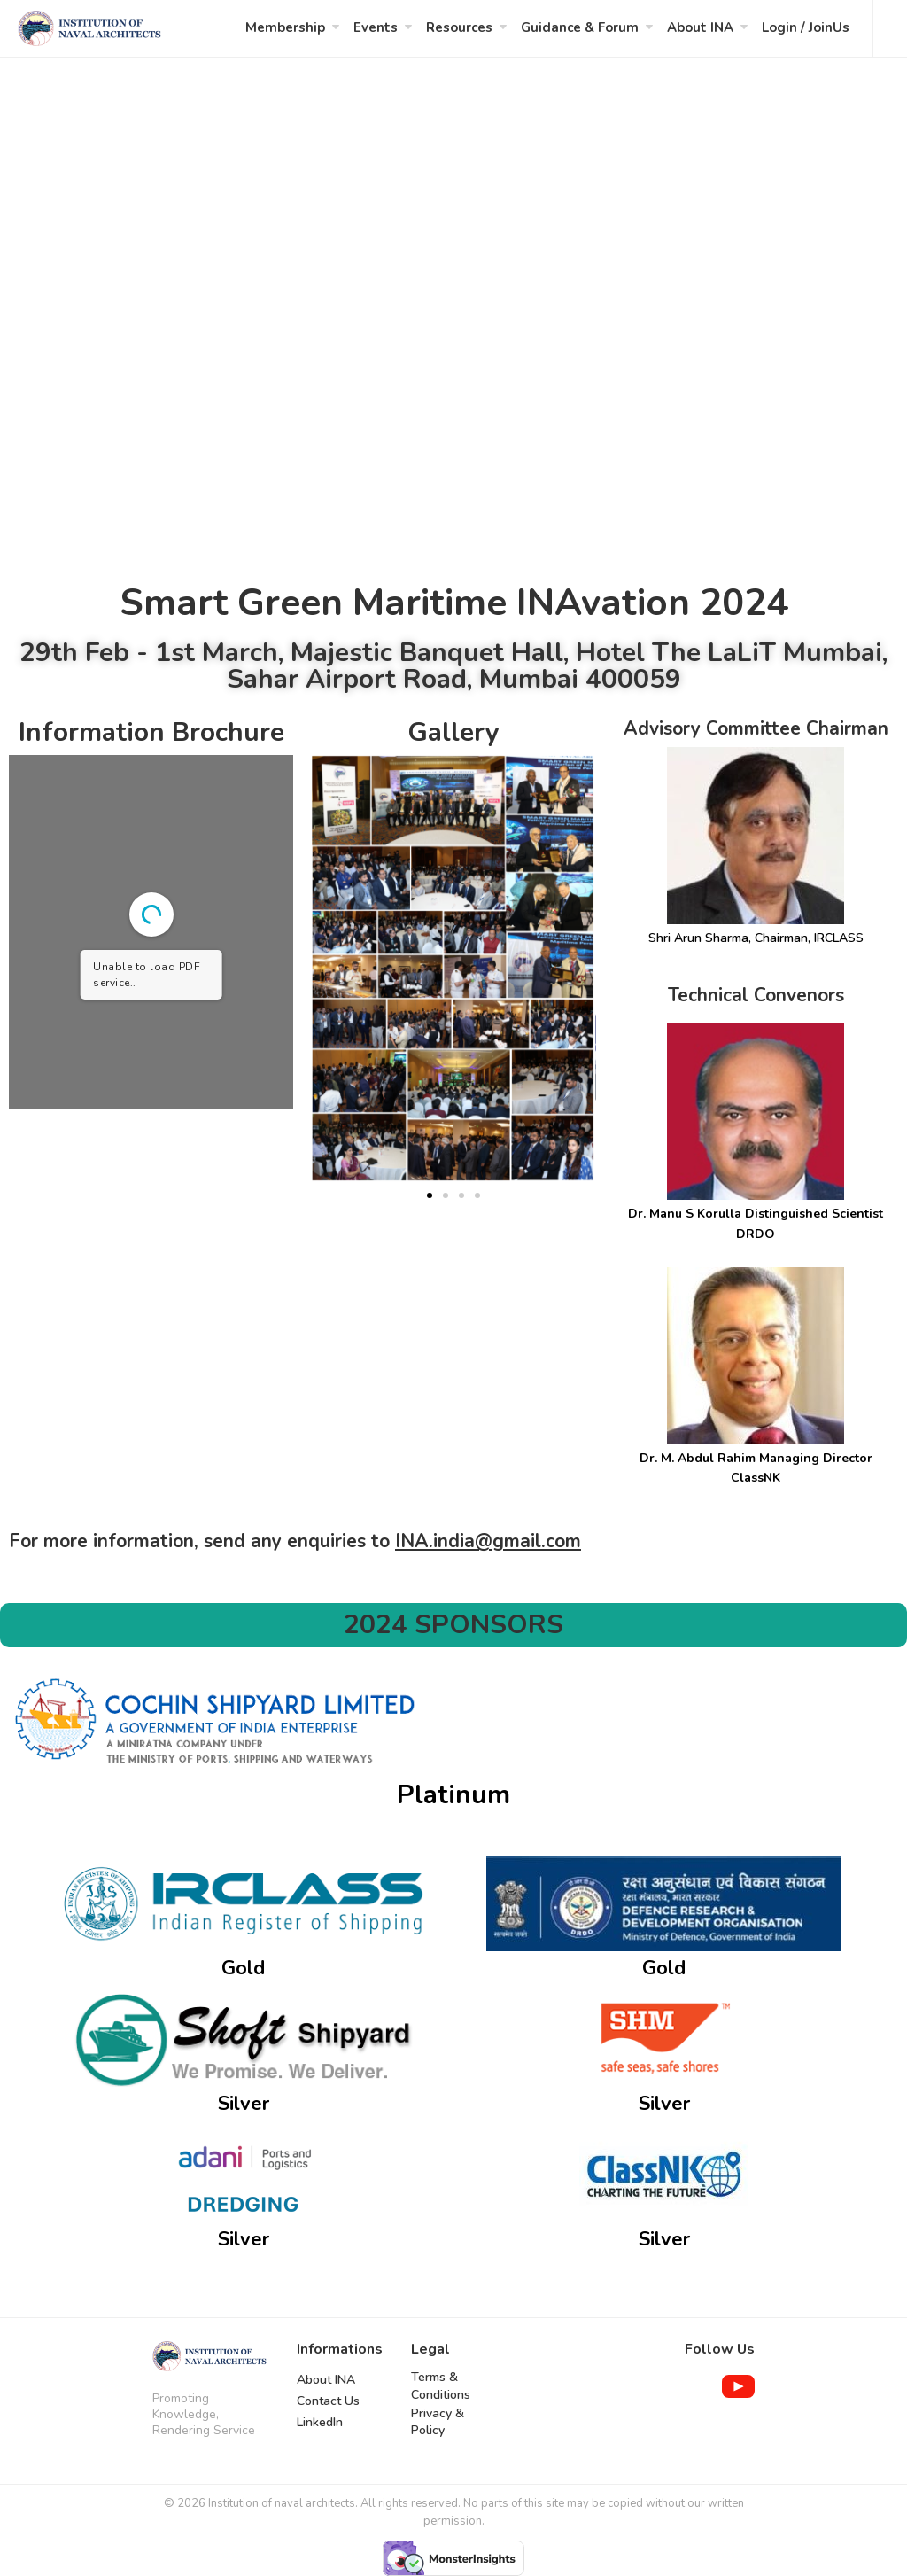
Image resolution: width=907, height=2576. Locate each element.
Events (375, 27)
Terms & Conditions (440, 2386)
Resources (459, 27)
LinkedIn (320, 2422)
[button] (429, 1195)
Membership (285, 27)
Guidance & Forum (580, 27)
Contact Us (328, 2401)
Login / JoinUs (805, 27)
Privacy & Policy (437, 2422)
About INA (700, 27)
